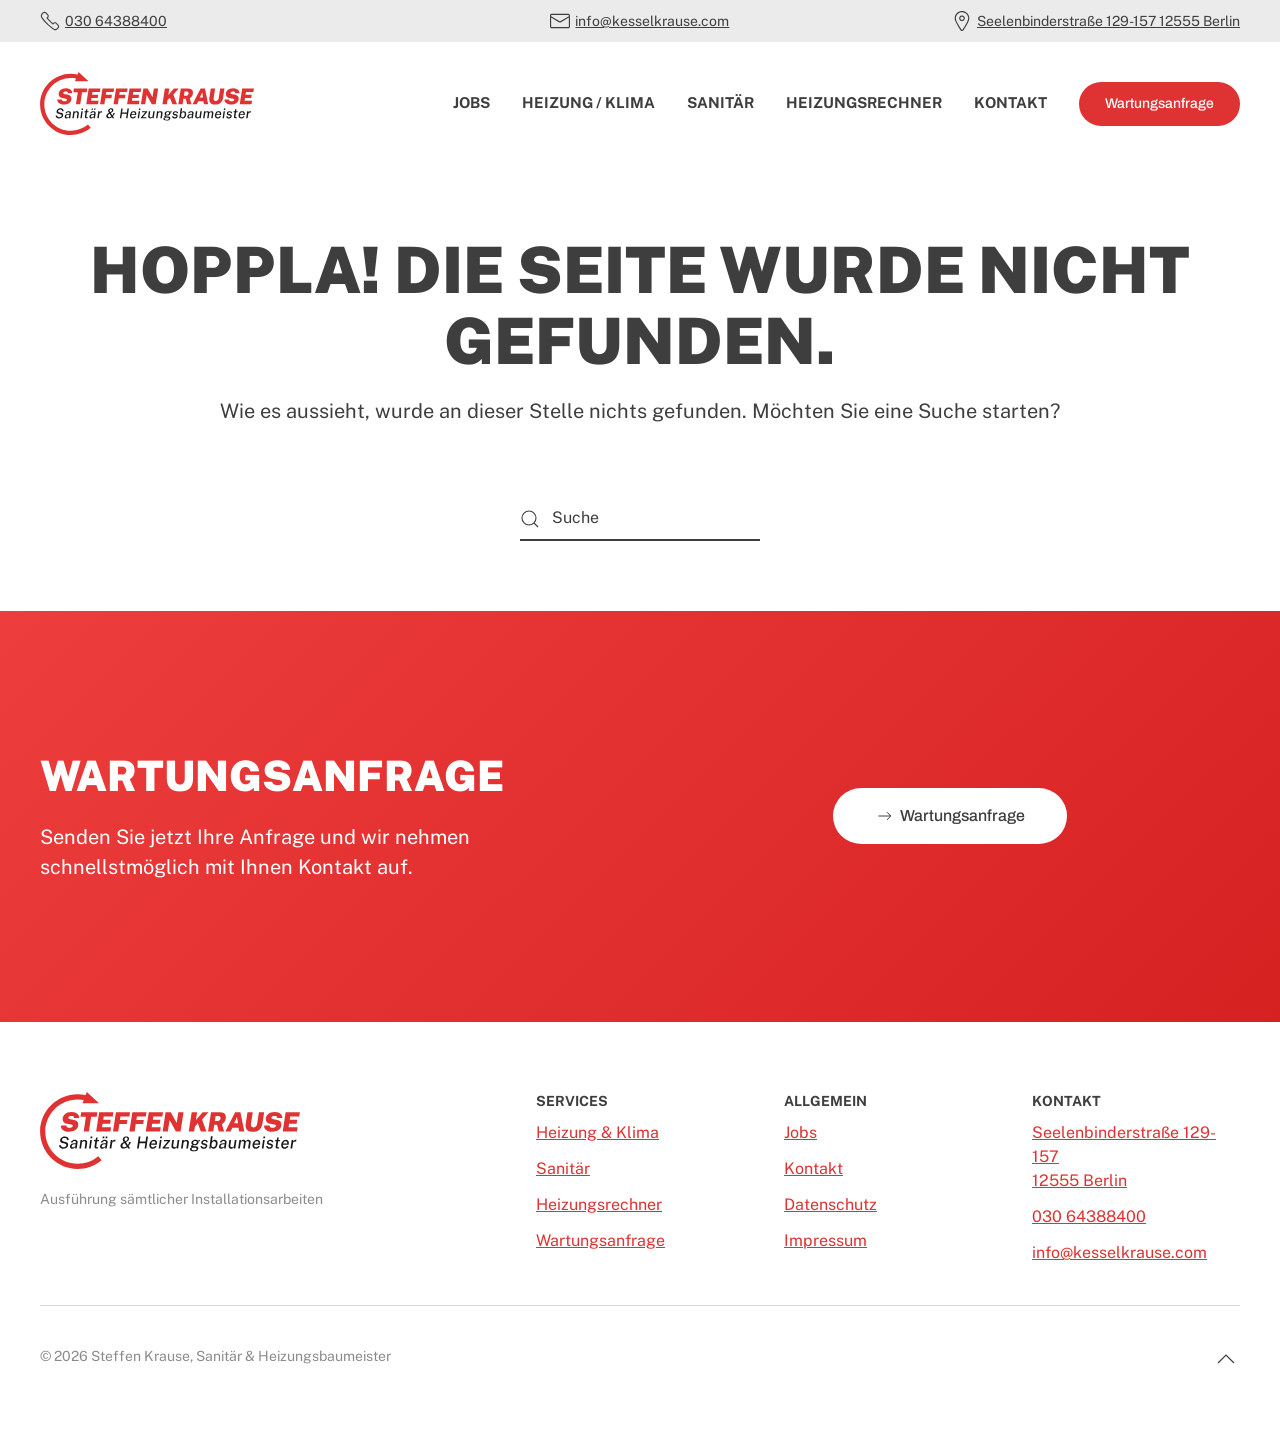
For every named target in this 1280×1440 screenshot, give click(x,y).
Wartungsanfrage (1159, 103)
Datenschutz (830, 1204)
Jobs (471, 102)
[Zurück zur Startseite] (147, 104)
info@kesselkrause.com (639, 21)
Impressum (825, 1240)
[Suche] (640, 518)
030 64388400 (103, 21)
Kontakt (1010, 102)
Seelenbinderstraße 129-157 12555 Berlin (1096, 21)
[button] (1226, 1359)
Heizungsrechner (864, 102)
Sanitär (720, 102)
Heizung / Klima (588, 102)
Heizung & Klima (597, 1132)
